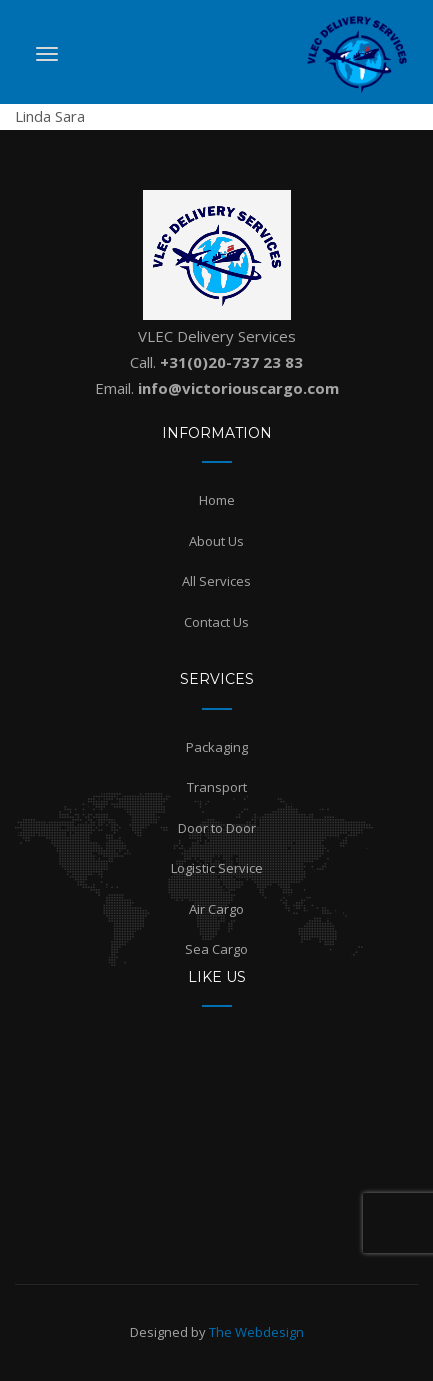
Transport (217, 787)
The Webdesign (256, 1332)
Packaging (217, 747)
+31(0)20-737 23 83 (231, 362)
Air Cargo (216, 909)
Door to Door (217, 828)
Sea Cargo (216, 949)
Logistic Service (217, 868)
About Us (216, 541)
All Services (216, 581)
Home (217, 500)
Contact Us (216, 622)
